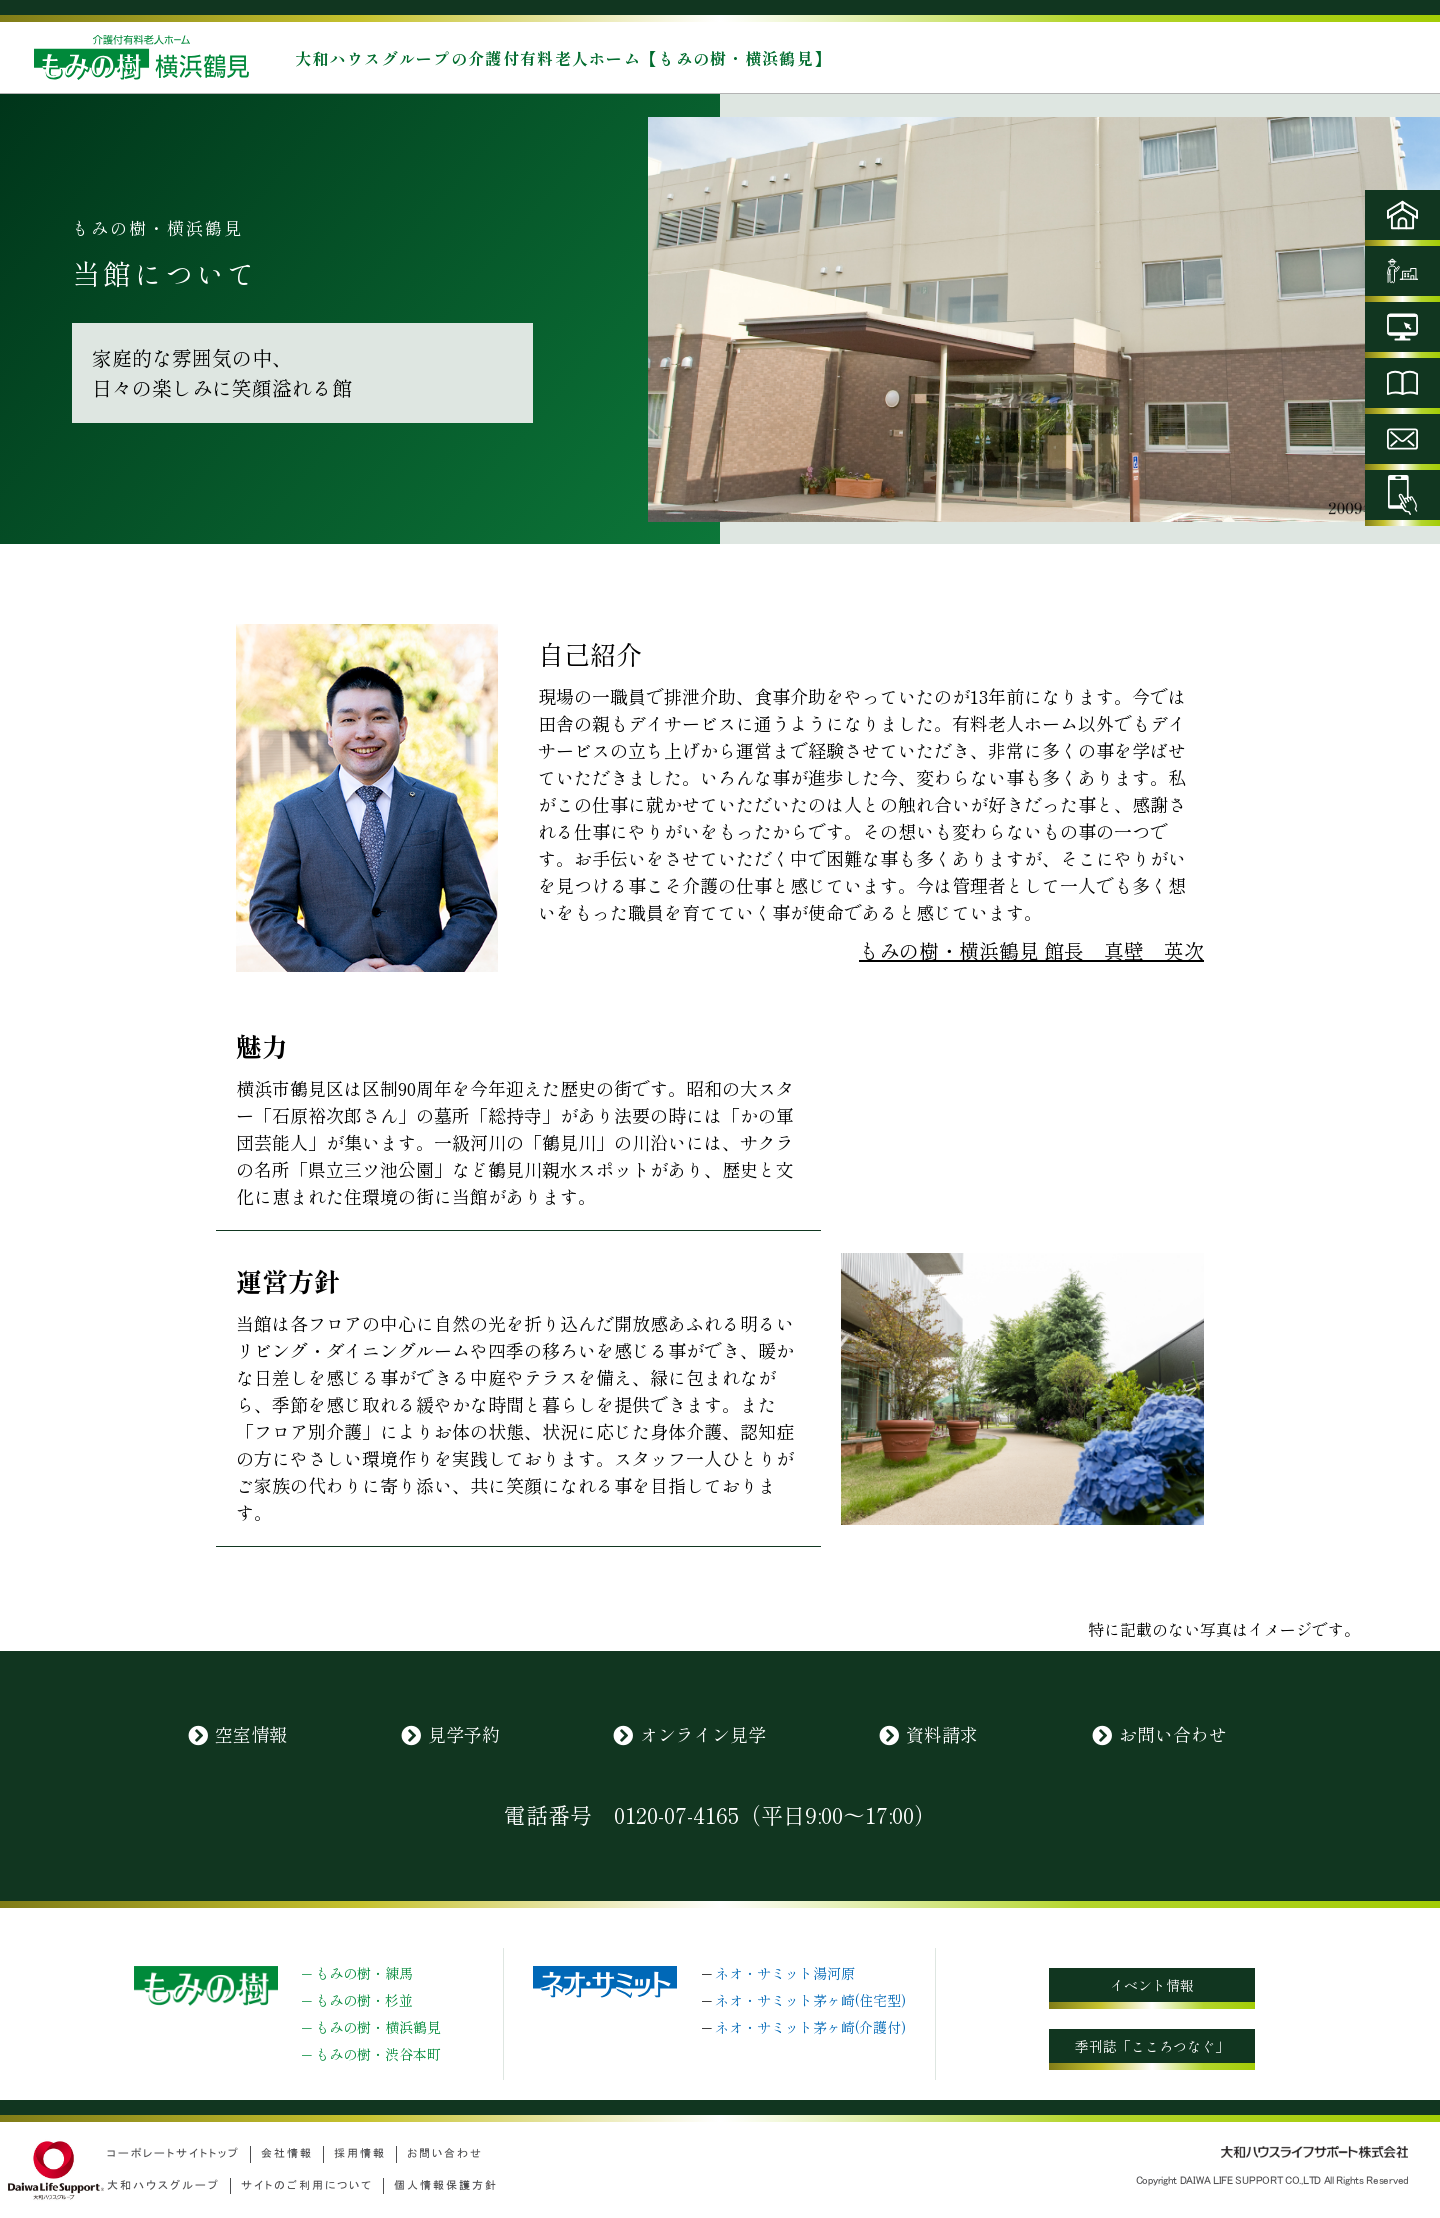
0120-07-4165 (676, 1814)
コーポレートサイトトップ (173, 2153)
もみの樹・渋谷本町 (378, 2054)
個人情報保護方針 (446, 2185)
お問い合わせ (1173, 1734)
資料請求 (942, 1734)
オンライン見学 (703, 1734)
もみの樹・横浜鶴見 (378, 2027)
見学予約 (464, 1734)
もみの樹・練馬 (364, 1973)
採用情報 (360, 2153)
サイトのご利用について (307, 2185)
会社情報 (287, 2153)
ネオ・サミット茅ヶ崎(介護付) (810, 2027)
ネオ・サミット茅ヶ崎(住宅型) (810, 2000)
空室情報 (251, 1734)
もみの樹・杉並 (364, 2000)
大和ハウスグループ (163, 2185)
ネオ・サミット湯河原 (785, 1973)
